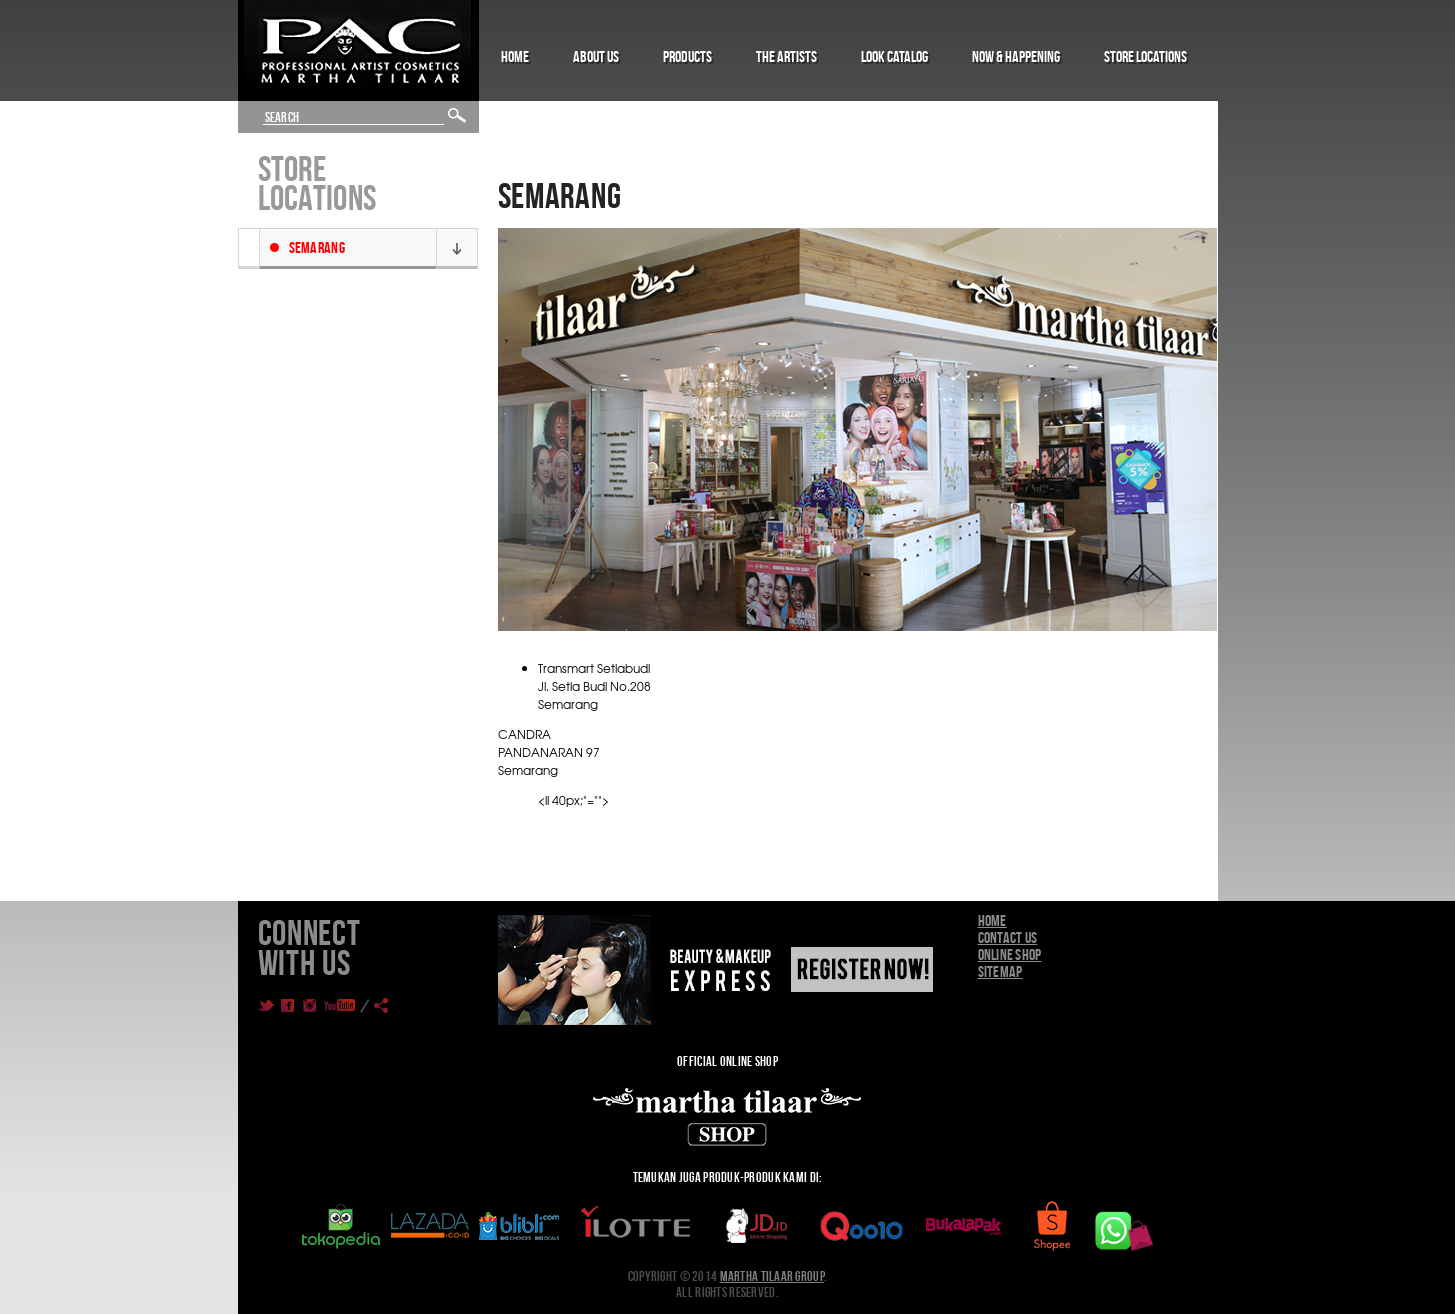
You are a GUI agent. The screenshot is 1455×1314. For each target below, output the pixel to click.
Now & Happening (1016, 56)
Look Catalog (894, 56)
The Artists (786, 56)
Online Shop (1010, 954)
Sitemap (1000, 971)
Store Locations (1145, 56)
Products (687, 56)
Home (515, 56)
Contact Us (1008, 937)
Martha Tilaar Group (772, 1276)
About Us (596, 56)
